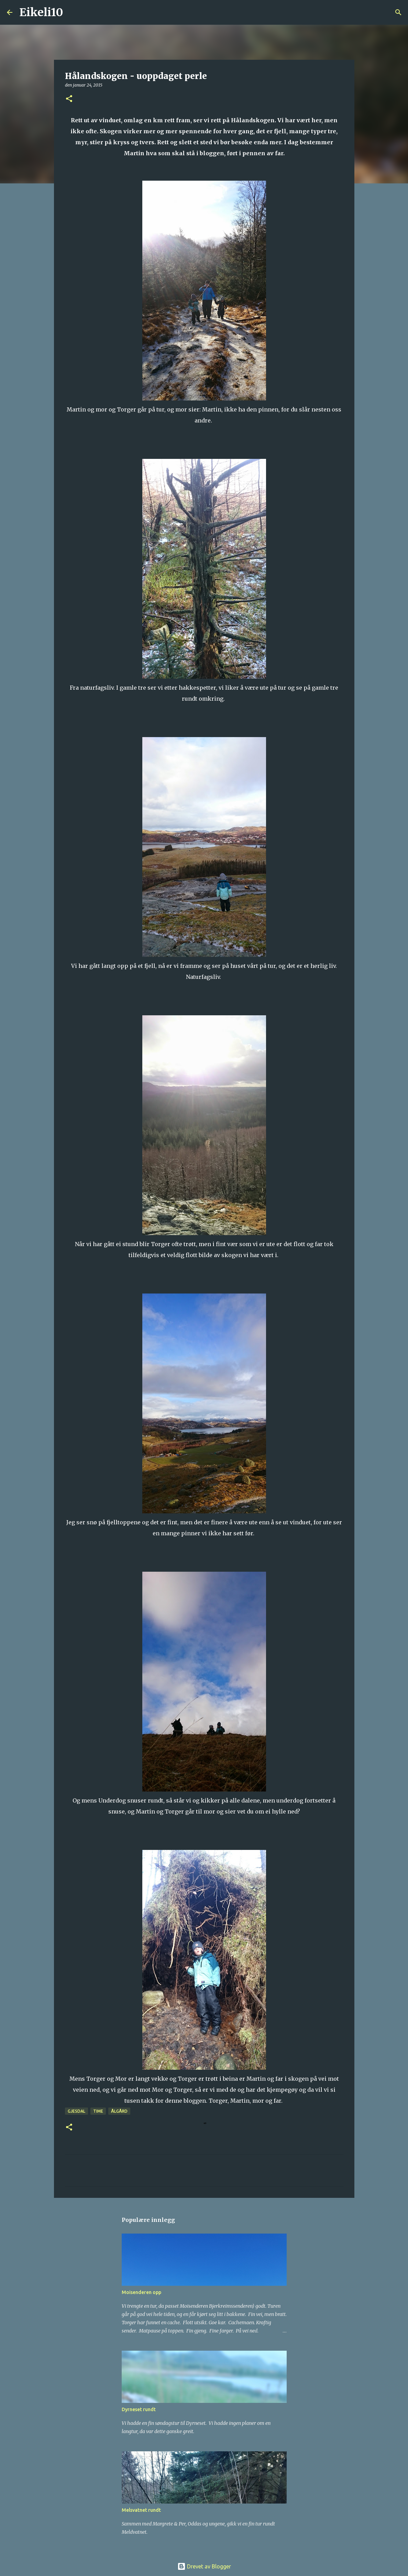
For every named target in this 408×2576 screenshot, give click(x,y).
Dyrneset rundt (139, 2409)
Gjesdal (76, 2111)
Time (98, 2111)
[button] (69, 99)
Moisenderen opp (141, 2292)
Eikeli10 (41, 12)
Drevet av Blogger (204, 2566)
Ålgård (119, 2111)
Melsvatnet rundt (141, 2510)
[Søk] (73, 12)
